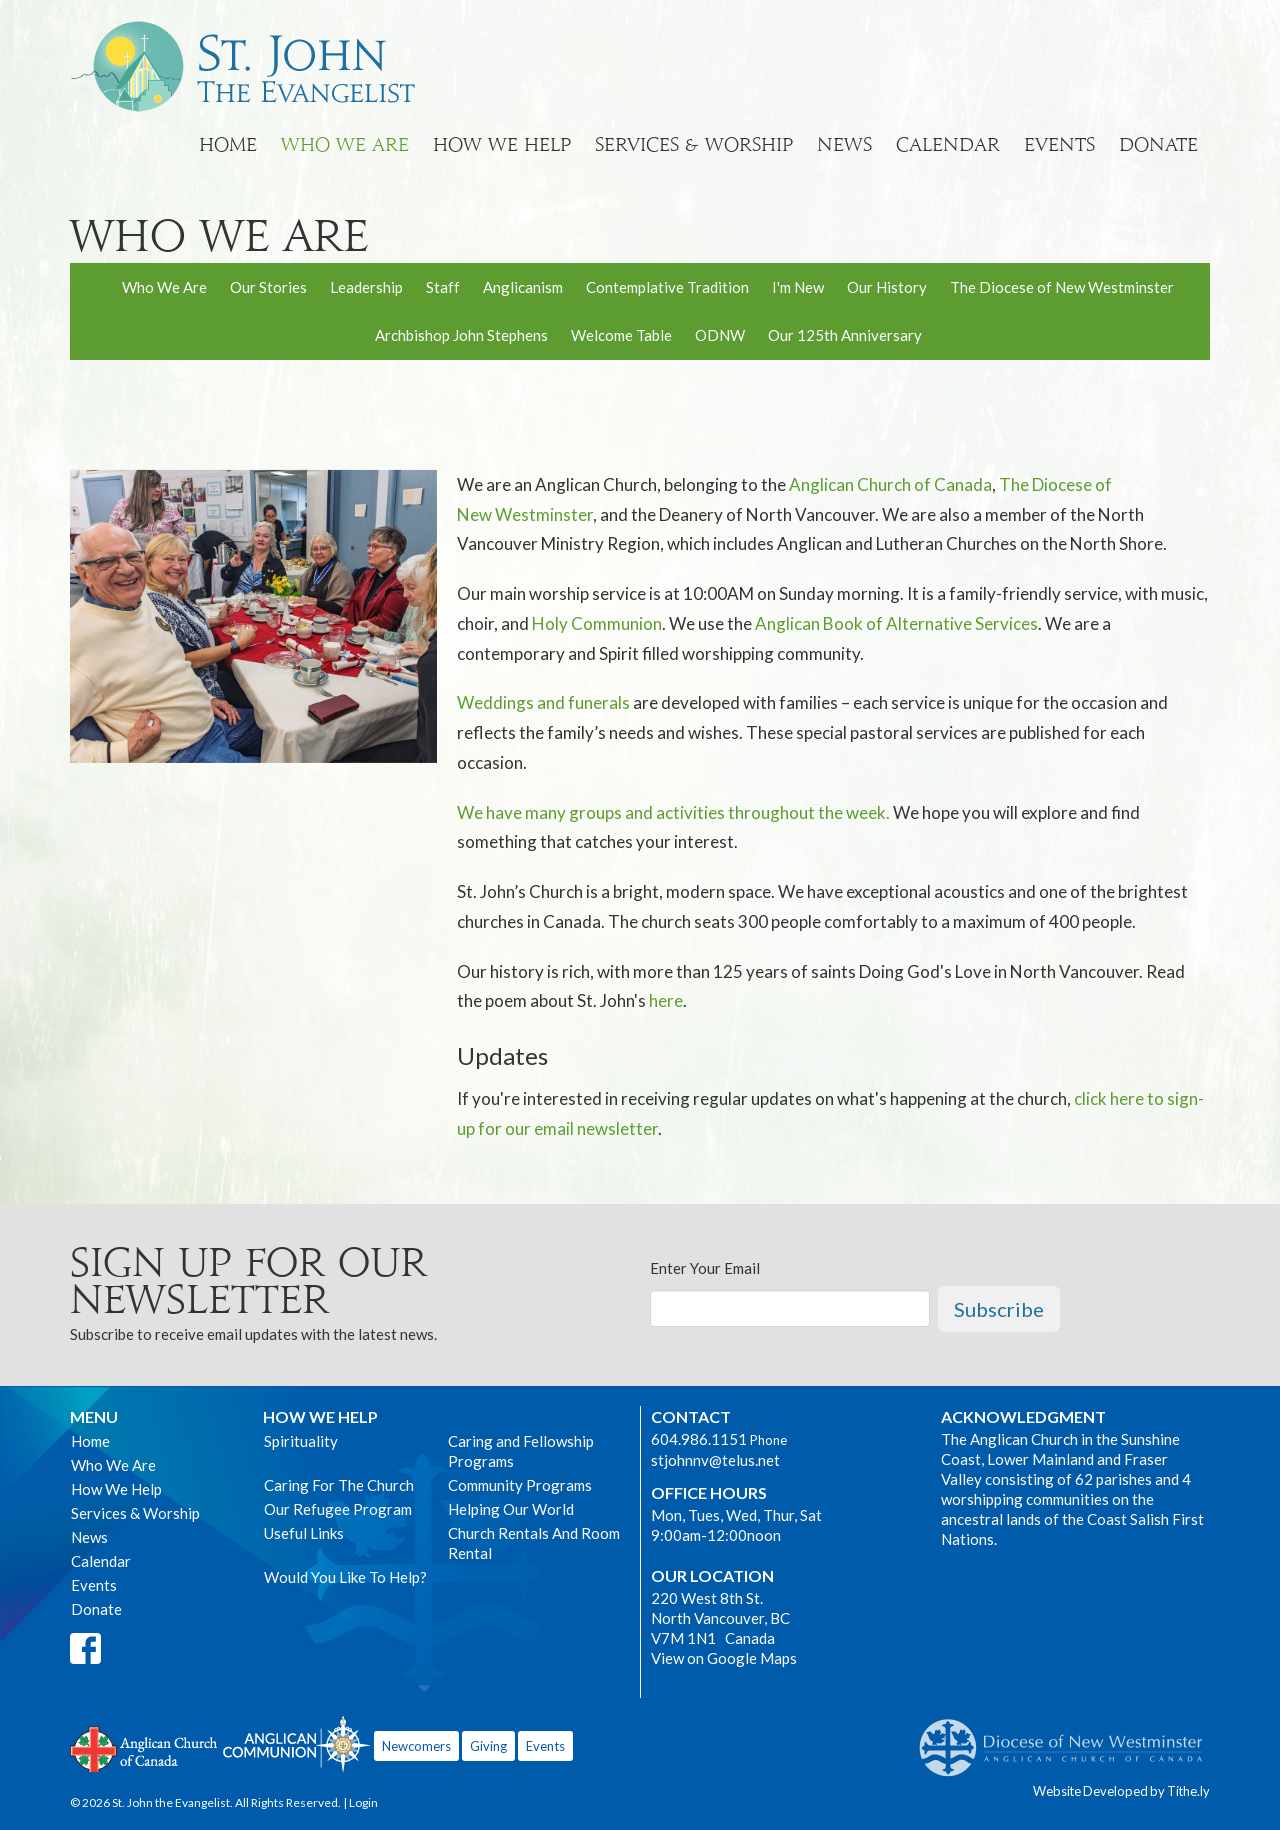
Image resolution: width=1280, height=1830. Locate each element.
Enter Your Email (705, 1268)
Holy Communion (597, 623)
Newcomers (416, 1746)
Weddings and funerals (543, 702)
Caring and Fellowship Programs (521, 1451)
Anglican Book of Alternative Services (896, 623)
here (666, 1000)
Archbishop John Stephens (461, 335)
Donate (1158, 144)
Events (1059, 144)
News (844, 144)
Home (228, 144)
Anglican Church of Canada (890, 484)
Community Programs (520, 1485)
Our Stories (268, 287)
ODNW (720, 335)
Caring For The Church (339, 1485)
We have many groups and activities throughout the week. (673, 812)
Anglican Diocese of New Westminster (1068, 1738)
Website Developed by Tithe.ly (1121, 1791)
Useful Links (304, 1533)
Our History (887, 287)
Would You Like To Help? (345, 1577)
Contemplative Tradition (667, 287)
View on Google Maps (724, 1658)
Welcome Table (621, 335)
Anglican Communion (296, 1743)
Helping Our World (511, 1509)
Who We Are (345, 144)
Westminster (544, 514)
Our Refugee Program (338, 1509)
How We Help (502, 144)
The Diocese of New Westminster (1062, 287)
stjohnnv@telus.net (715, 1460)
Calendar (948, 144)
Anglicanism (523, 287)
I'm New (798, 287)
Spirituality (301, 1441)
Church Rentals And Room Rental (534, 1543)
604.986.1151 (699, 1439)
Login (363, 1802)
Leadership (366, 287)
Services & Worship (694, 144)
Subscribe (999, 1309)
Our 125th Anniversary (845, 335)
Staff (443, 287)
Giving (488, 1746)
